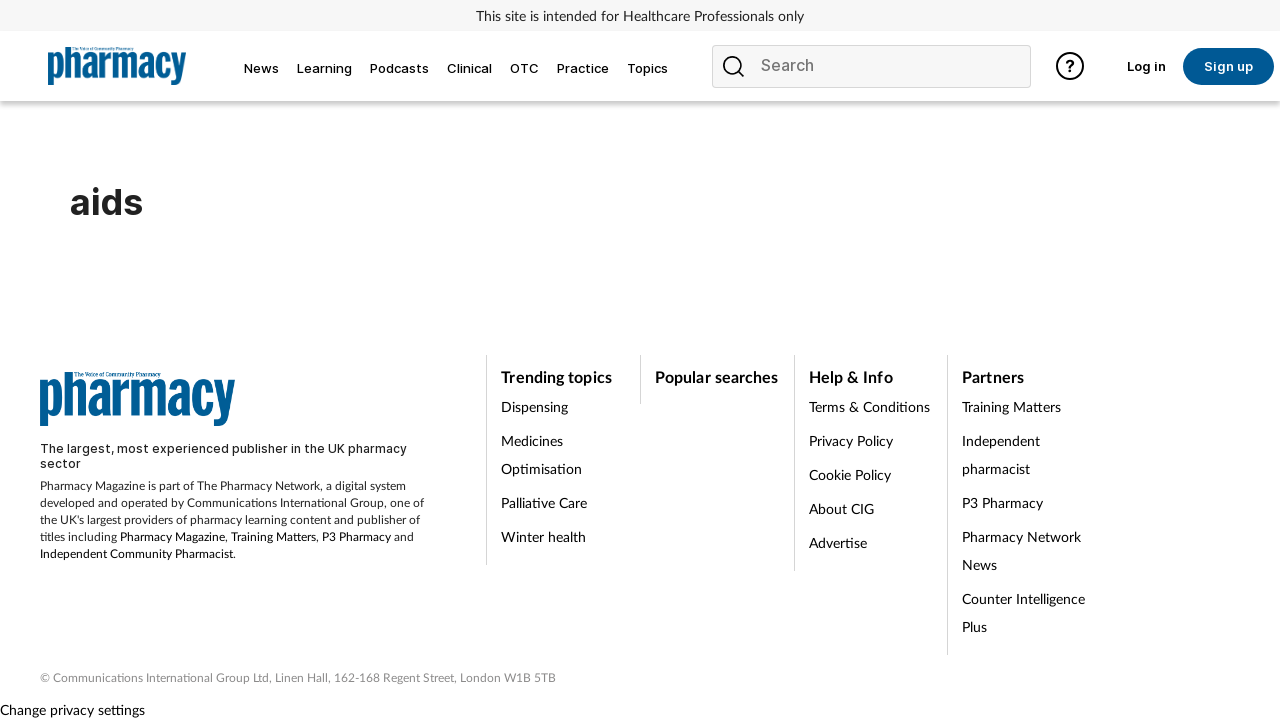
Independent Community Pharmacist (136, 553)
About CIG (841, 508)
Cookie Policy (850, 474)
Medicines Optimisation (541, 454)
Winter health (543, 536)
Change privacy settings (72, 709)
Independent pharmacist (1001, 454)
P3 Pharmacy (356, 536)
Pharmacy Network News (1021, 550)
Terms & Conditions (869, 406)
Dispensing (534, 406)
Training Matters (273, 536)
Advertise (838, 542)
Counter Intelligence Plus (1023, 612)
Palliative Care (544, 502)
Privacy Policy (851, 440)
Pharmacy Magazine (172, 536)
